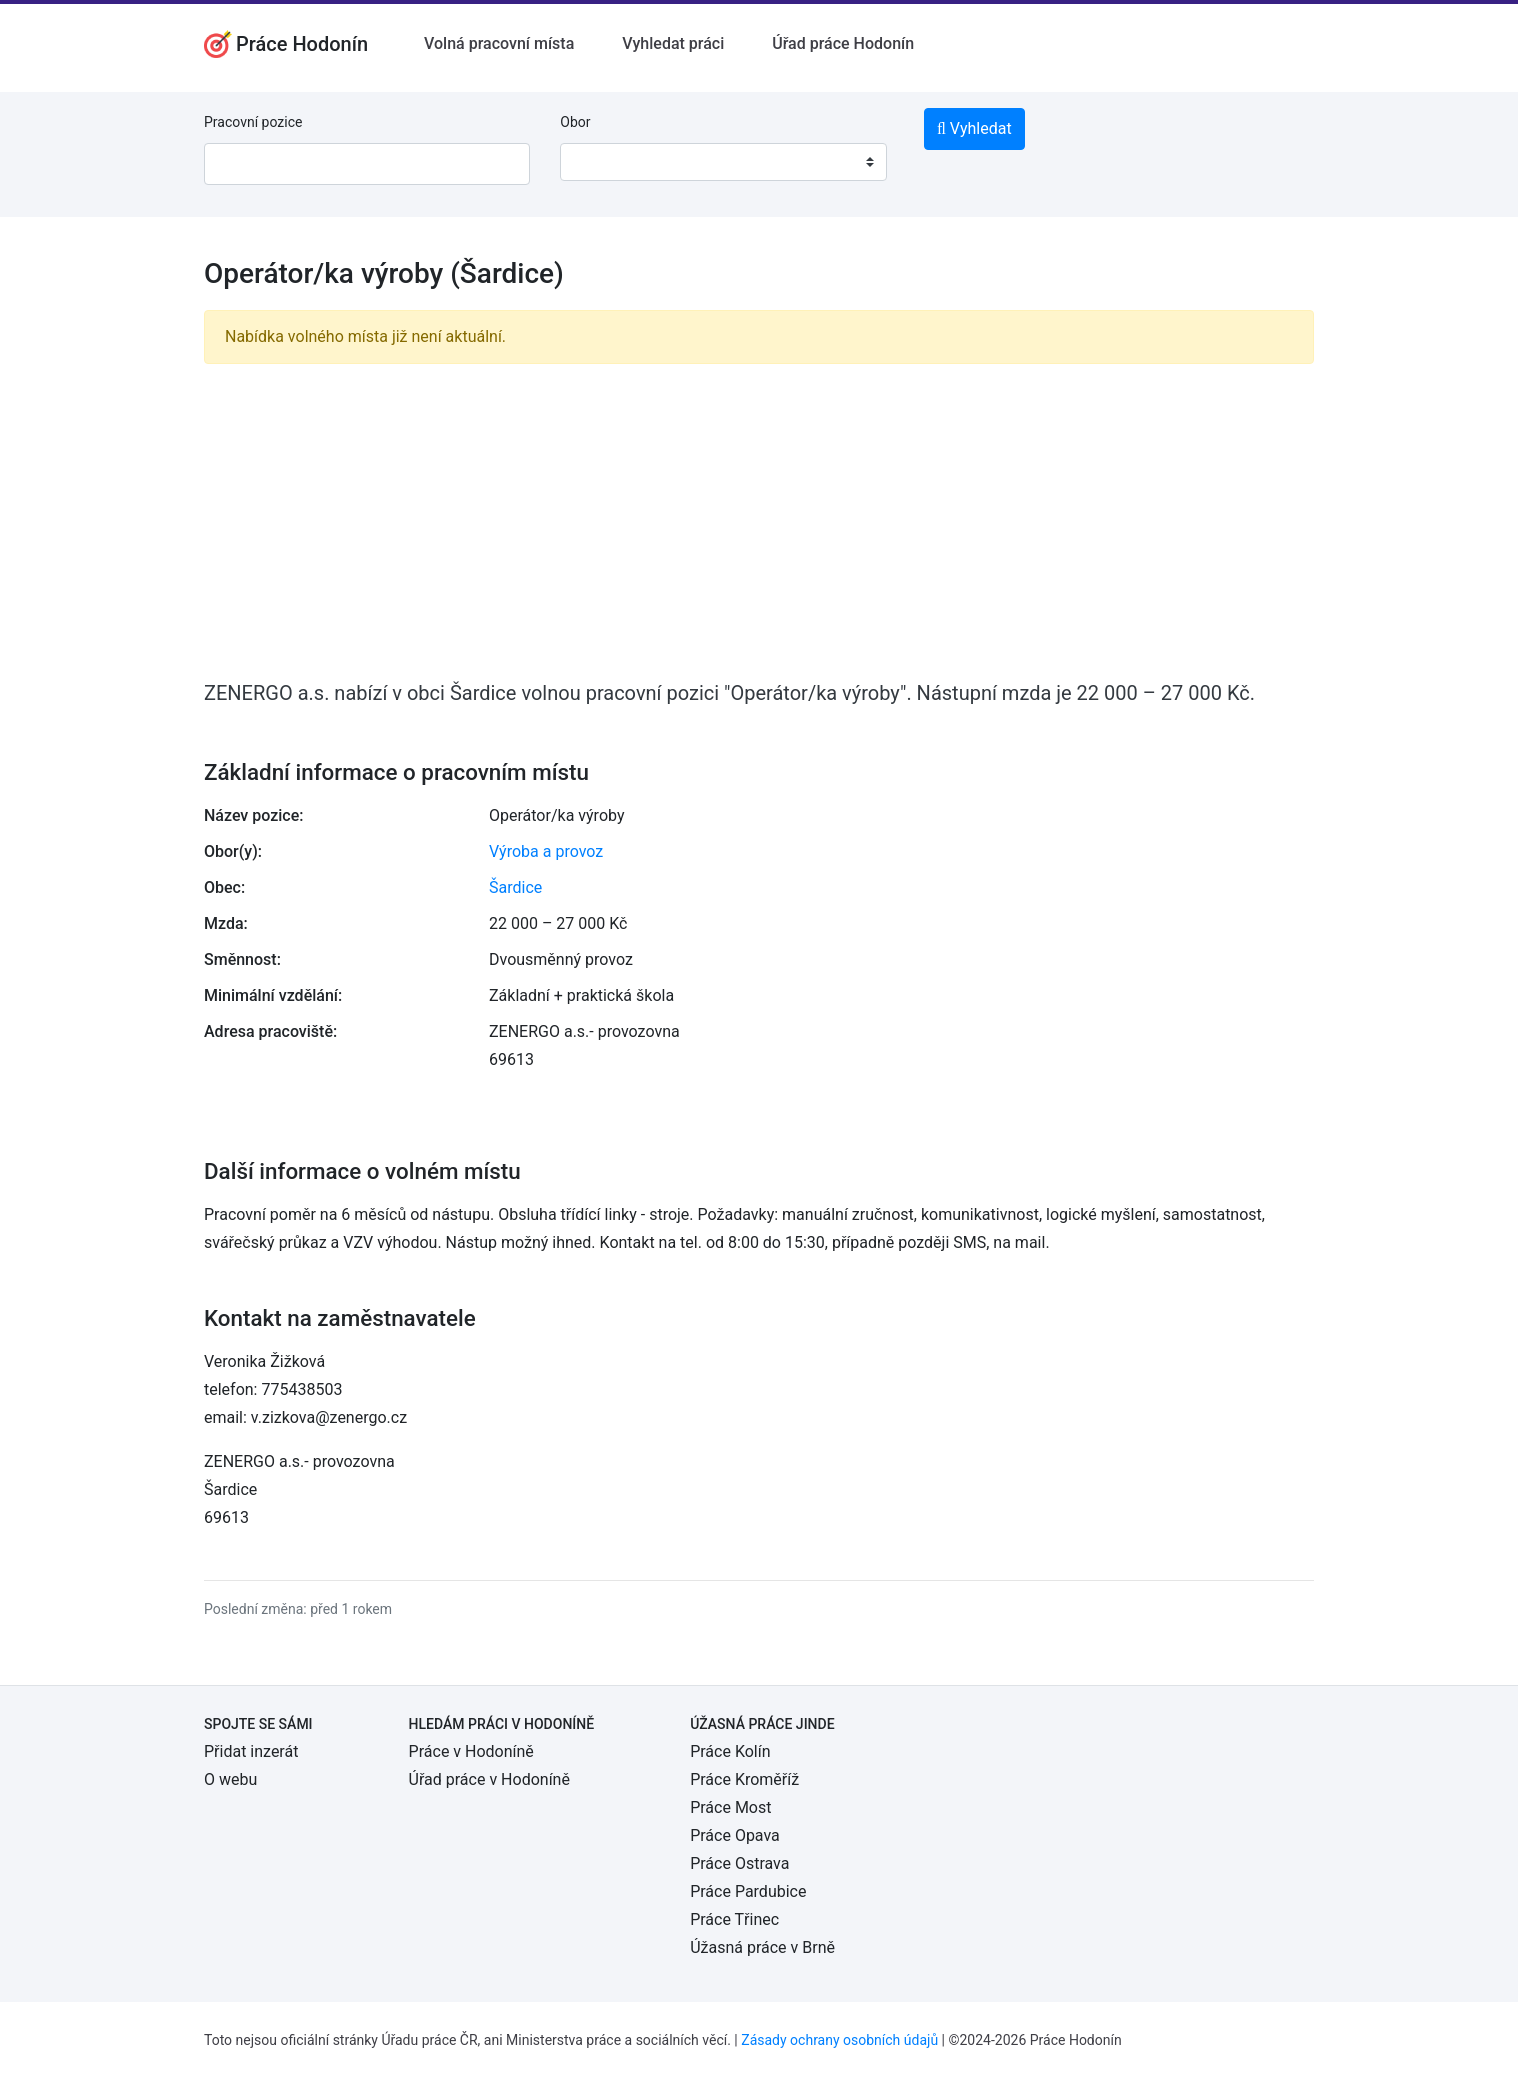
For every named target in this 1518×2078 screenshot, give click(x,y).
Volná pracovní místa (499, 43)
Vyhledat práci (673, 43)
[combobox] (723, 162)
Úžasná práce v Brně (762, 1947)
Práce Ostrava (739, 1863)
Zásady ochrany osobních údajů (839, 2040)
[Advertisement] (759, 520)
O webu (230, 1779)
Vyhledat (974, 128)
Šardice (515, 887)
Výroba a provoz (546, 851)
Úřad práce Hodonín (843, 43)
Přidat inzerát (251, 1751)
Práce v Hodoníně (471, 1751)
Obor (575, 122)
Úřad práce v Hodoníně (489, 1779)
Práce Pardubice (748, 1891)
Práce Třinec (734, 1919)
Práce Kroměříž (744, 1779)
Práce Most (730, 1807)
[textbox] (601, 162)
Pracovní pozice (253, 122)
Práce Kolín (730, 1751)
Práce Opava (735, 1835)
